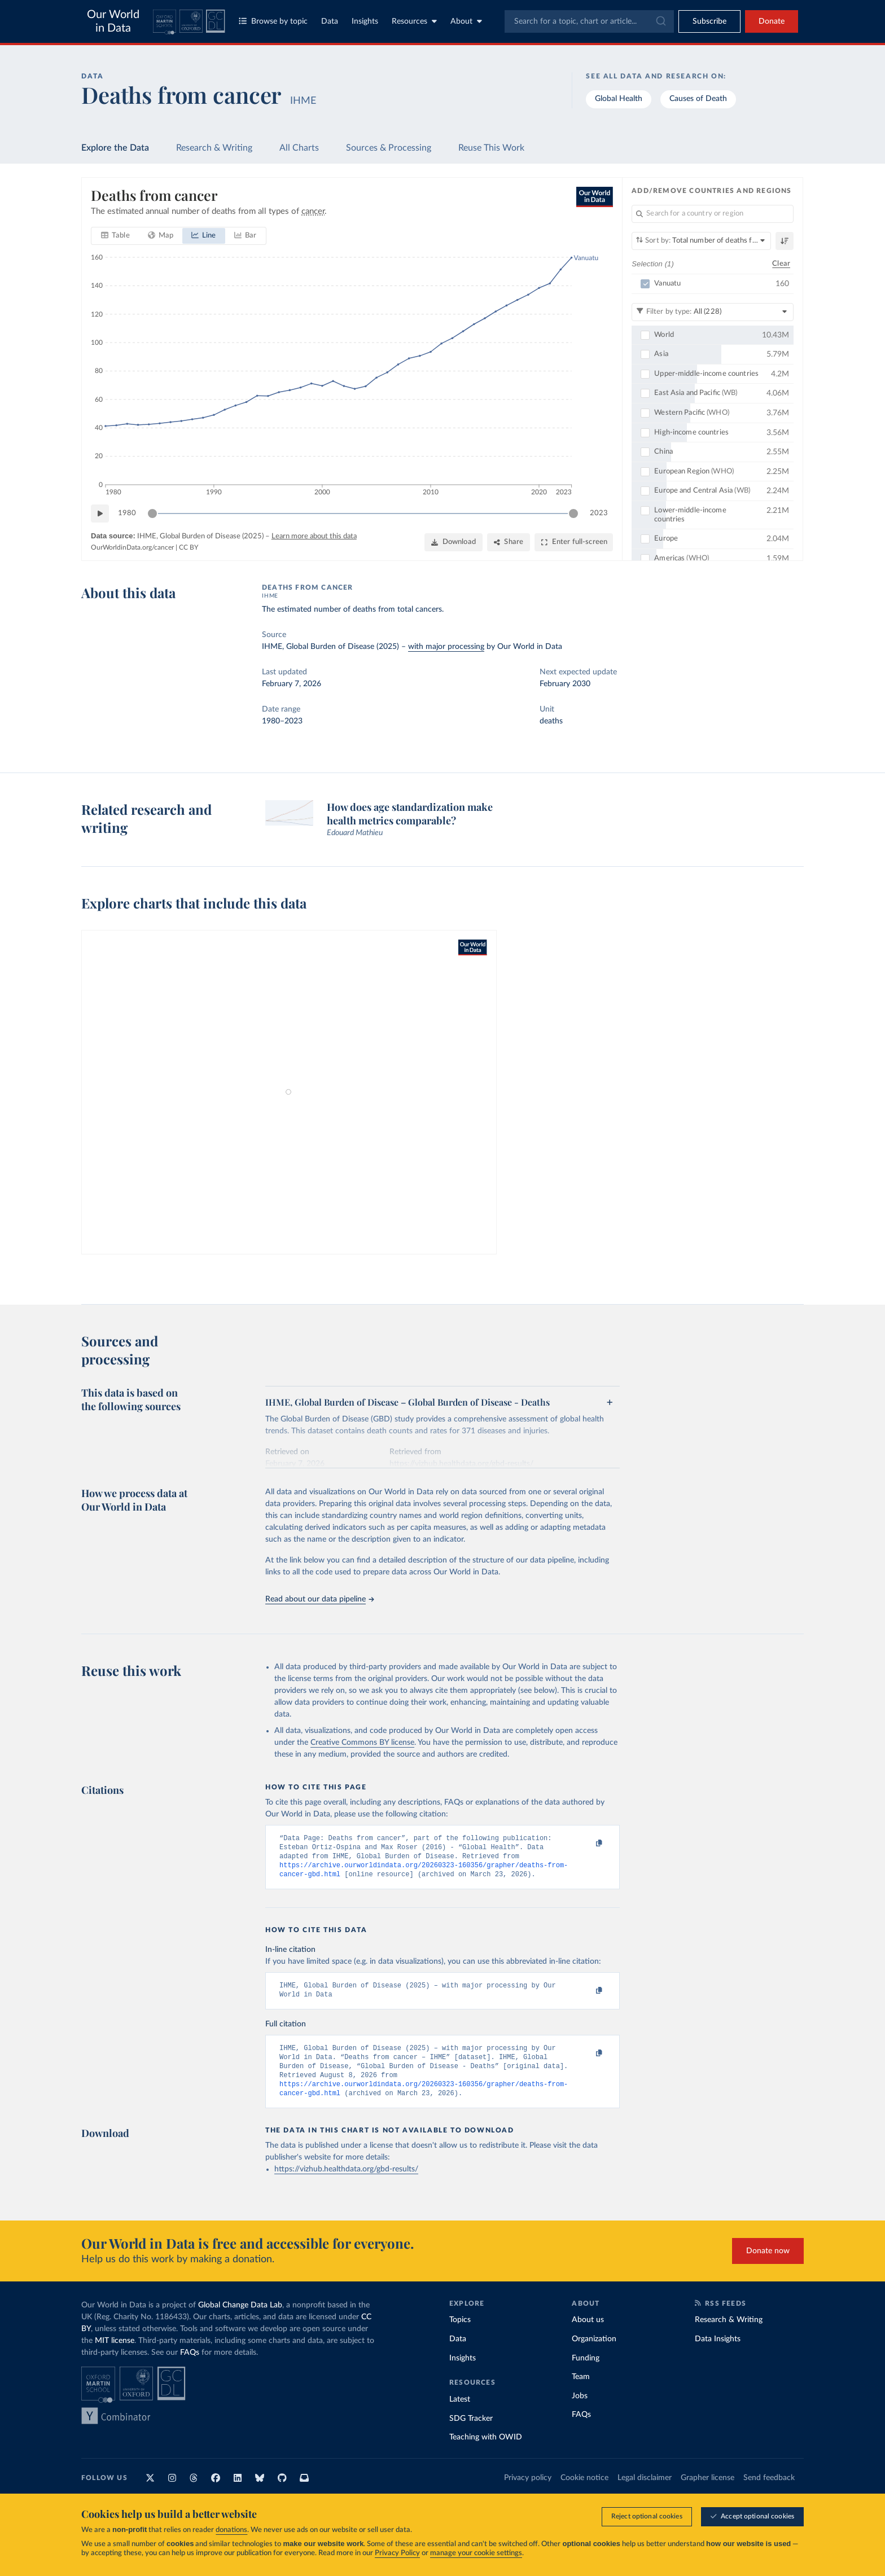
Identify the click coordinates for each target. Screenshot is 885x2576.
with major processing (446, 647)
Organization (594, 2354)
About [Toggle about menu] (466, 21)
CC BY (188, 547)
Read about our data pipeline (319, 1599)
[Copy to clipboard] (587, 1844)
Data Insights (718, 2354)
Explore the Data (115, 147)
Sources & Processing (388, 147)
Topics (460, 2334)
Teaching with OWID (485, 2452)
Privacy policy (527, 2492)
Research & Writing (214, 147)
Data (329, 21)
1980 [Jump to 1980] (127, 513)
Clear (781, 263)
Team (581, 2391)
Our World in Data (113, 21)
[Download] (453, 542)
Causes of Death (698, 99)
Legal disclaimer (644, 2492)
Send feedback (769, 2492)
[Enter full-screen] (573, 542)
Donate (772, 21)
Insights (365, 21)
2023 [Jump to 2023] (599, 513)
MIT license (114, 2355)
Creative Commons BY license (362, 1742)
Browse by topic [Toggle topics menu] (273, 21)
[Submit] (660, 21)
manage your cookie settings (476, 2553)
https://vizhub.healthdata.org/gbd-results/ (346, 2184)
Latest (459, 2414)
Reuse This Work (491, 147)
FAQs (189, 2367)
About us (588, 2334)
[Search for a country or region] (713, 214)
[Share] (508, 542)
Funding (585, 2373)
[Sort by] (701, 241)
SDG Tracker (471, 2433)
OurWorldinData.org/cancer (132, 547)
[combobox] (589, 21)
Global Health (618, 99)
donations (231, 2530)
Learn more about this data (314, 536)
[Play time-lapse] (100, 513)
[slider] (152, 513)
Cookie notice (584, 2492)
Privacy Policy (397, 2553)
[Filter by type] (713, 311)
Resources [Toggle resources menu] (414, 21)
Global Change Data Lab (240, 2320)
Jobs (580, 2411)
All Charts (299, 147)
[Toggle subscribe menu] (709, 21)
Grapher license (707, 2492)
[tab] (115, 236)
